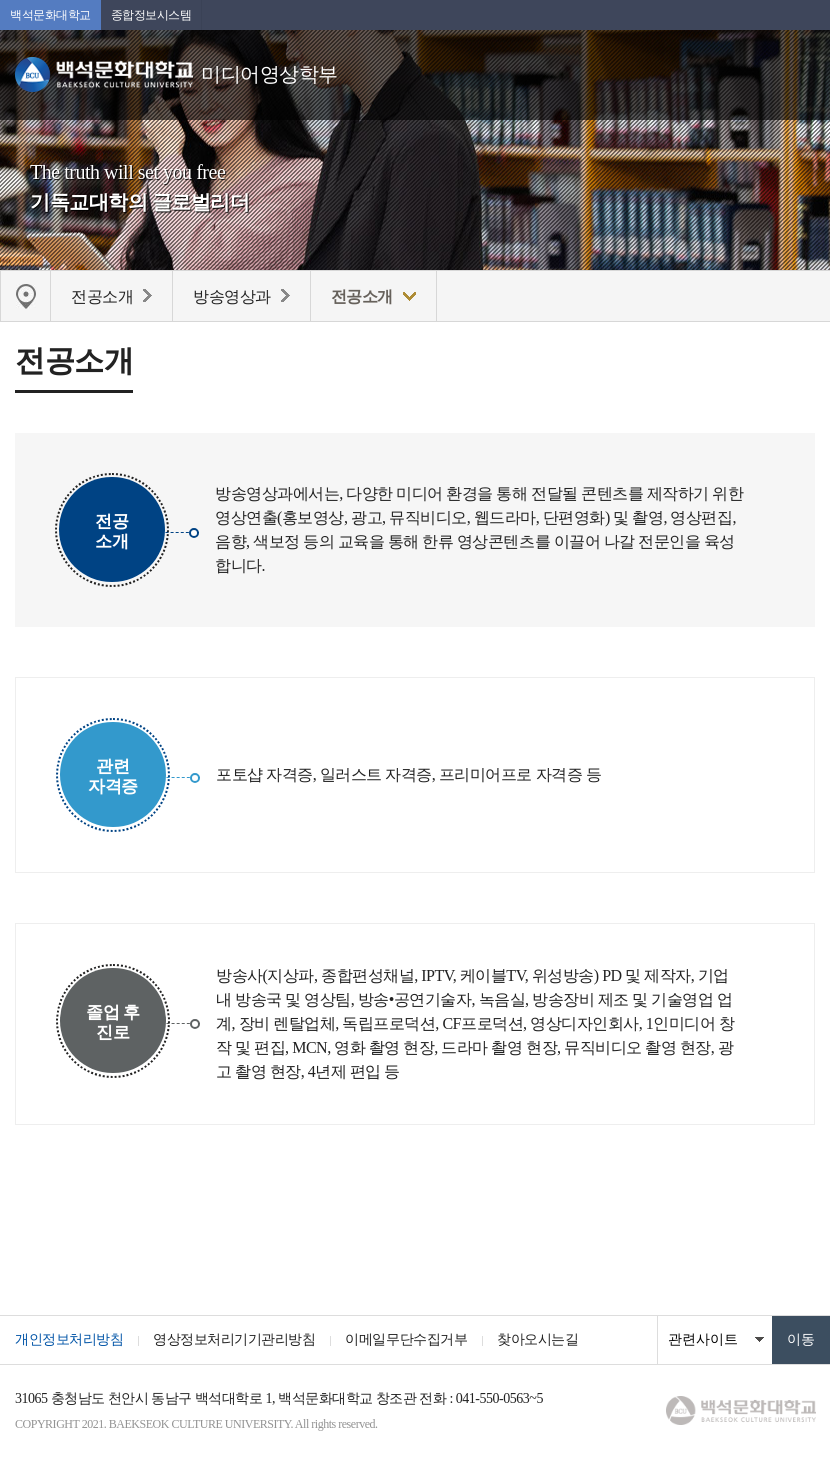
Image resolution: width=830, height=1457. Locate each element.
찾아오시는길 (537, 1339)
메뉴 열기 (800, 65)
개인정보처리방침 (69, 1339)
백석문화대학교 (50, 15)
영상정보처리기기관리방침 (234, 1339)
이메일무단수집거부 (406, 1339)
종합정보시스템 (151, 15)
